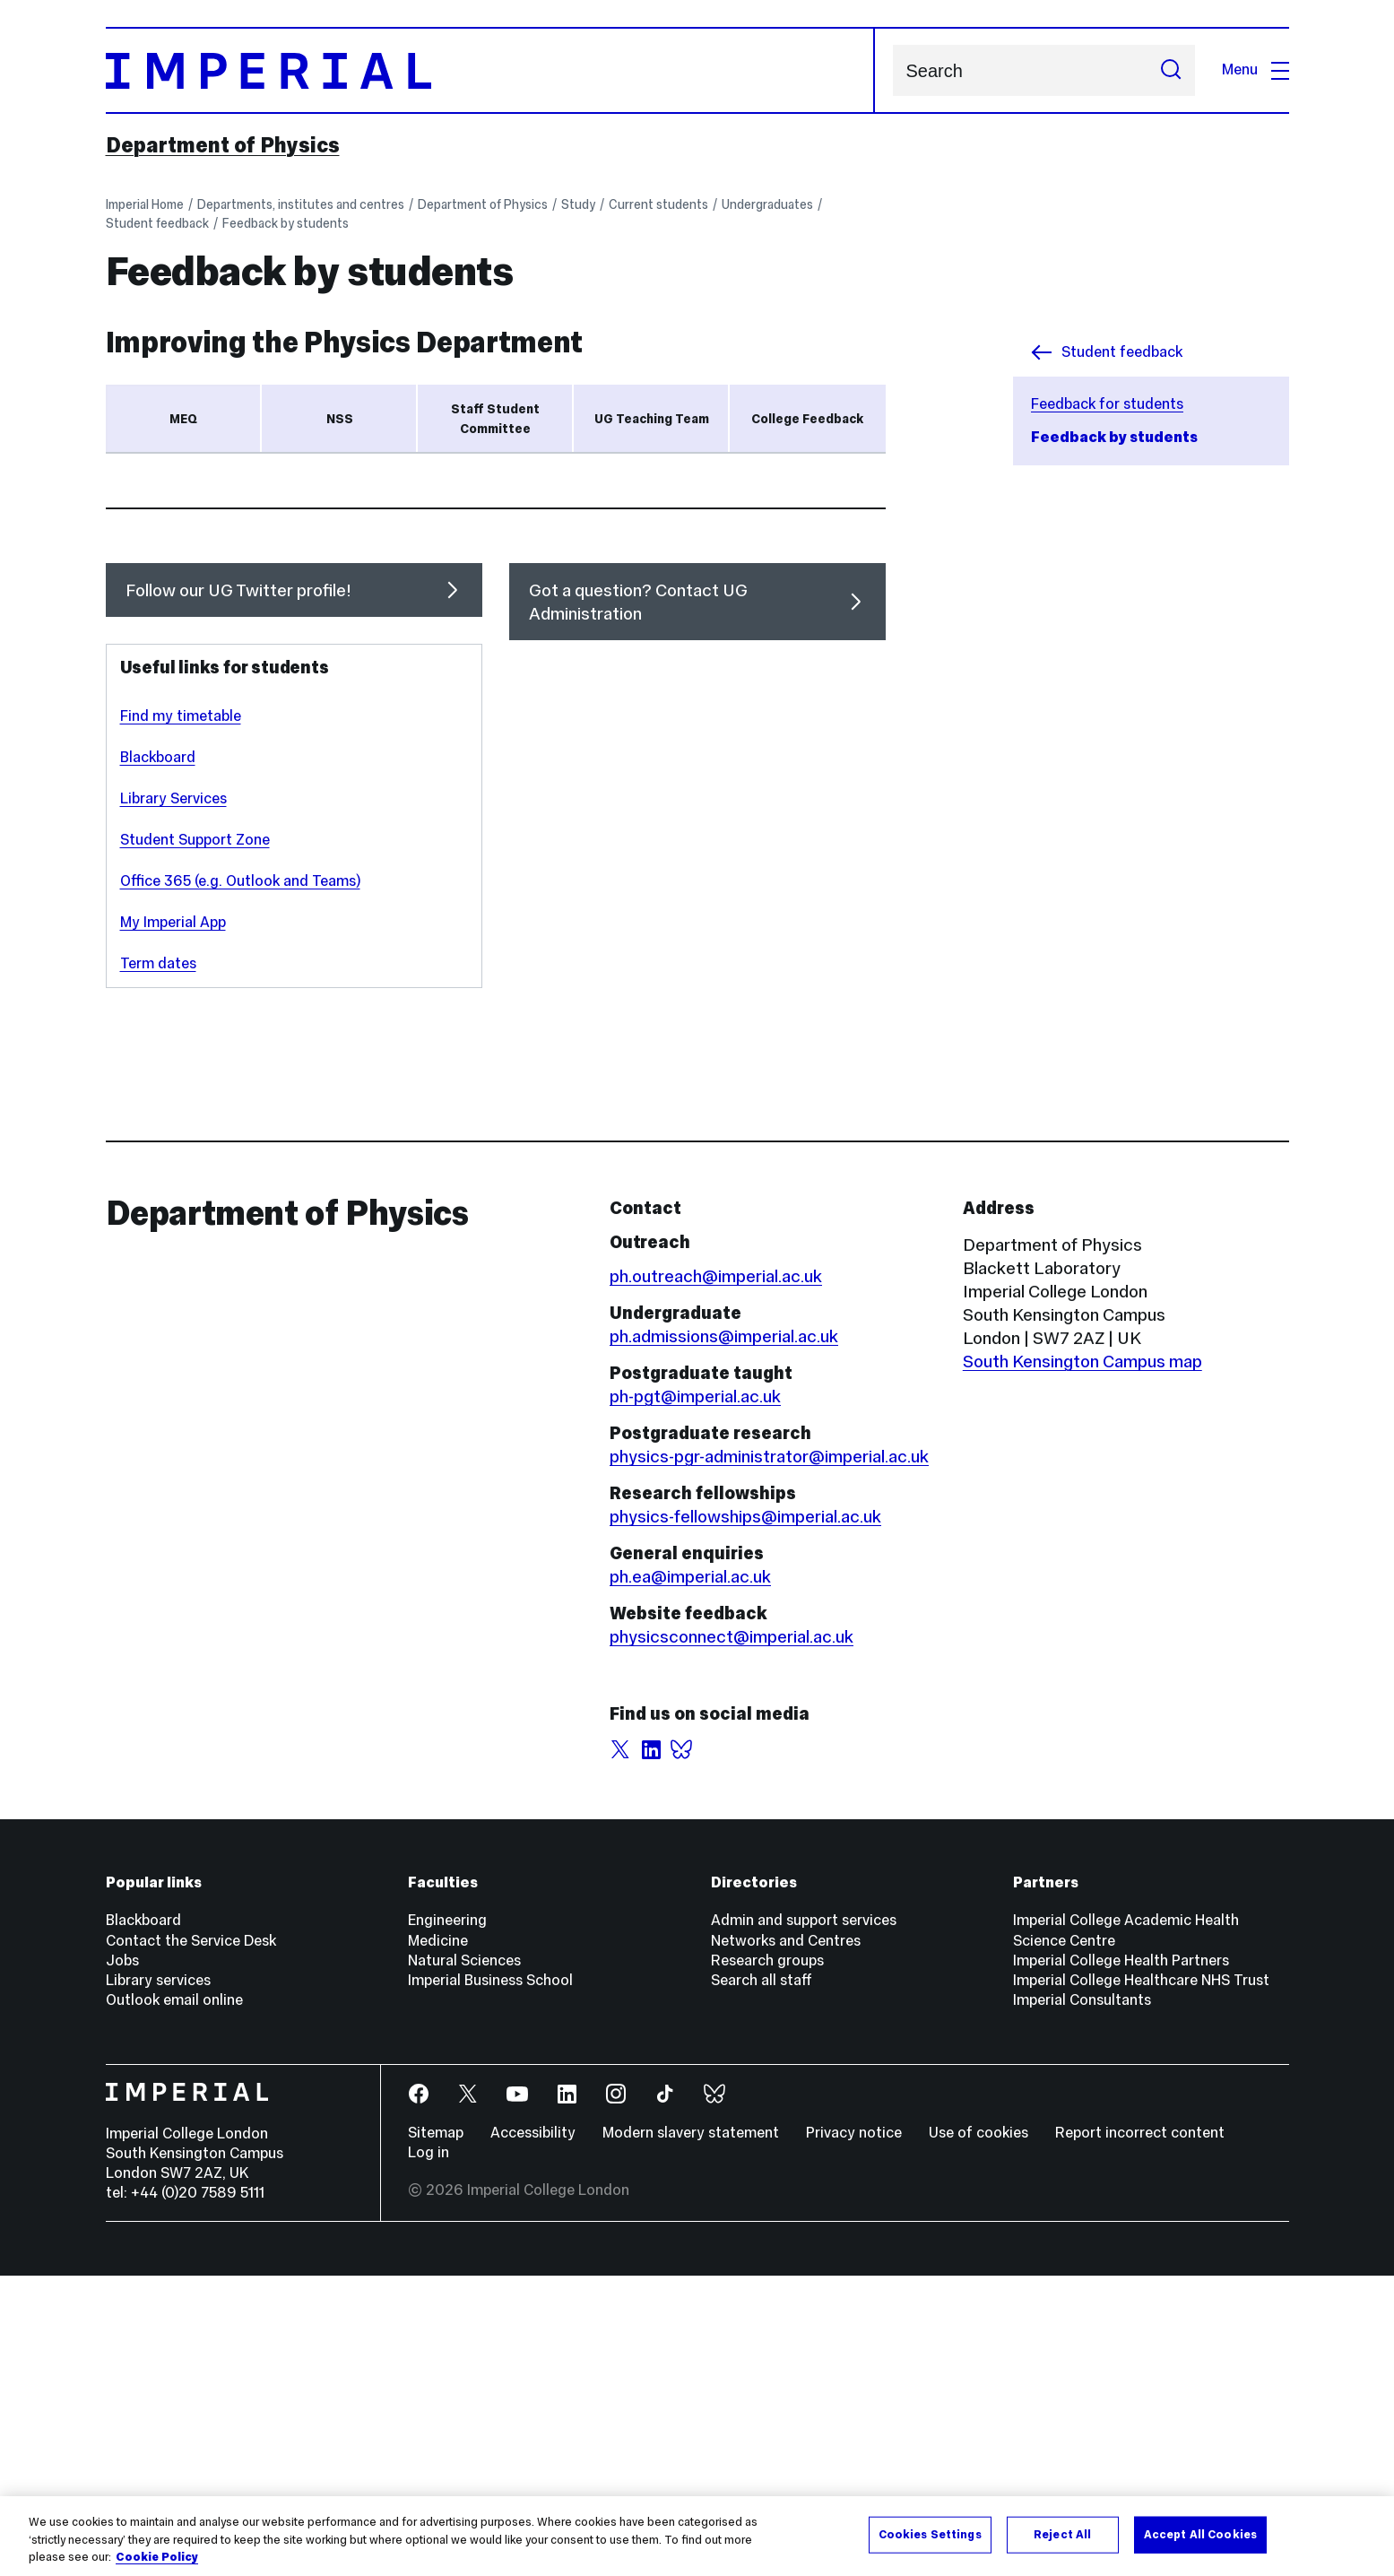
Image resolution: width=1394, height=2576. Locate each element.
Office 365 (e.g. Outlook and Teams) (240, 1181)
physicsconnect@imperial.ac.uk (731, 1936)
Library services (158, 2280)
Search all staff (761, 2280)
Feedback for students (1107, 404)
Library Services (173, 1098)
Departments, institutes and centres (300, 204)
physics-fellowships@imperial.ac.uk (745, 1816)
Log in (428, 2452)
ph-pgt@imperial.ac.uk (695, 1696)
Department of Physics (223, 145)
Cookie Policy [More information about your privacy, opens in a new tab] (157, 2557)
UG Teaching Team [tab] (651, 419)
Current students (658, 204)
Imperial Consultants (1082, 2300)
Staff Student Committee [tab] (495, 419)
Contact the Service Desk (191, 2241)
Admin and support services (803, 2220)
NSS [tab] (339, 419)
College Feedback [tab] (807, 419)
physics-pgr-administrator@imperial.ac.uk (769, 1756)
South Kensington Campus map (1082, 1661)
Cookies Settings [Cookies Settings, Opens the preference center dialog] (930, 2534)
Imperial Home (145, 204)
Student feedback (157, 223)
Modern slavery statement (690, 2433)
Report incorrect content (1140, 2433)
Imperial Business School (490, 2280)
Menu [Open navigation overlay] (1255, 69)
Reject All (1062, 2534)
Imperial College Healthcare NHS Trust (1141, 2280)
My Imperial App (173, 1222)
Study (578, 204)
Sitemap (435, 2433)
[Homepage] (490, 70)
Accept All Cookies (1200, 2534)
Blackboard (474, 718)
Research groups (767, 2260)
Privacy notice (854, 2433)
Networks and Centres (786, 2241)
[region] (697, 2536)
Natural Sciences (464, 2260)
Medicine (438, 2241)
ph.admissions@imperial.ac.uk (724, 1636)
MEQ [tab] (183, 419)
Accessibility (533, 2433)
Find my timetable (180, 1016)
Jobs (122, 2260)
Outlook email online (174, 2300)
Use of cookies (978, 2433)
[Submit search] (1171, 70)
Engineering (447, 2220)
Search (892, 70)
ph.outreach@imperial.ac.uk (716, 1576)
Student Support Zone (195, 1140)
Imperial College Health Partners (1121, 2260)
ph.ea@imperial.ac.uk (690, 1876)
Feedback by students (285, 223)
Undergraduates (767, 204)
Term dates (158, 1263)
